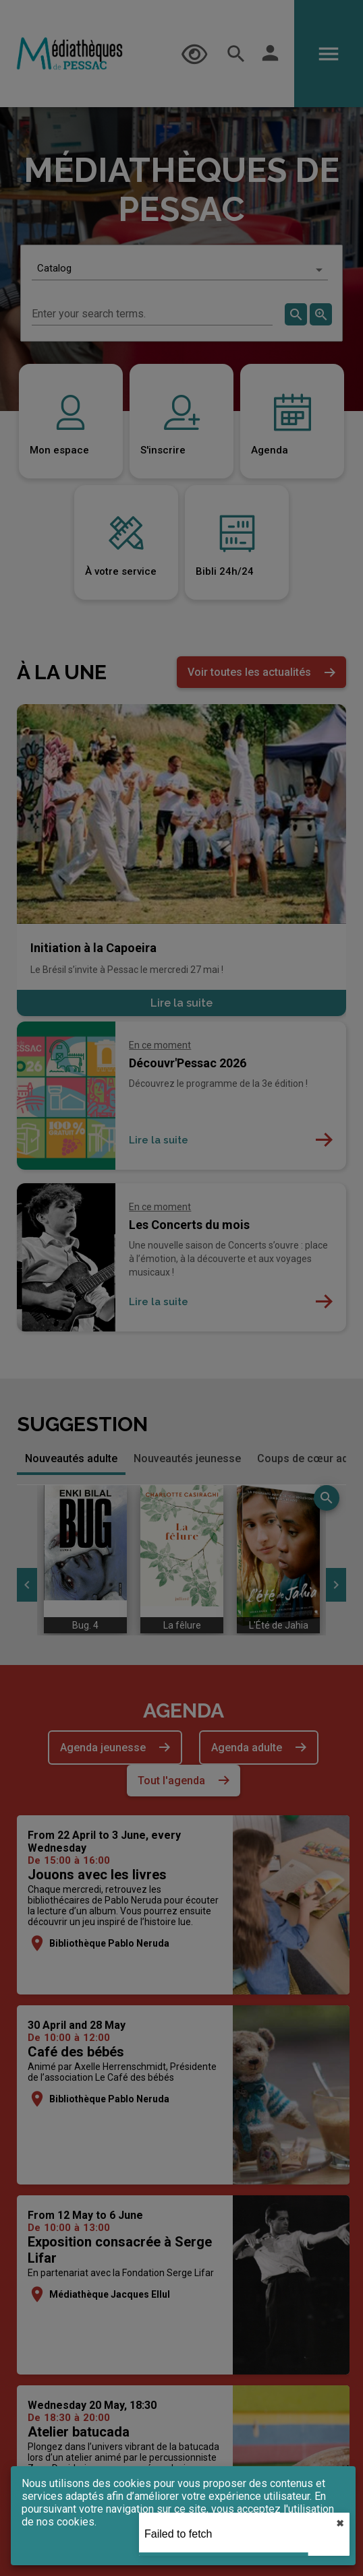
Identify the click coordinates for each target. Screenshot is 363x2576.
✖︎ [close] (340, 2523)
